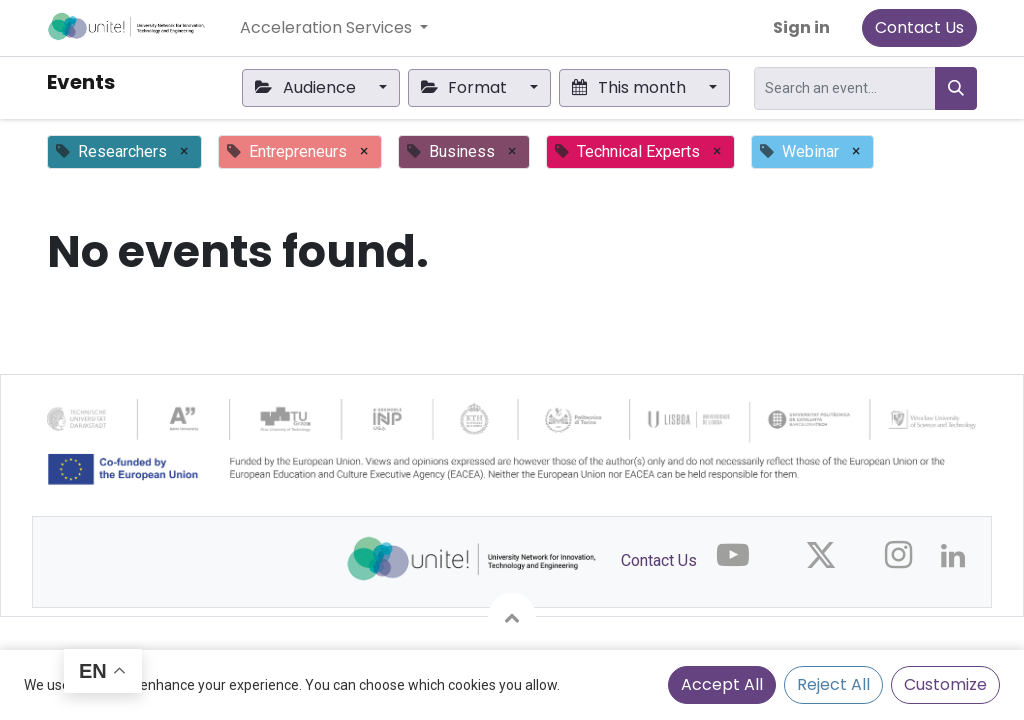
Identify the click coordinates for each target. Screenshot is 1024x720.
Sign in (801, 27)
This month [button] (630, 87)
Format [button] (466, 87)
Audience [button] (307, 87)
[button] (512, 617)
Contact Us (919, 27)
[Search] (956, 88)
